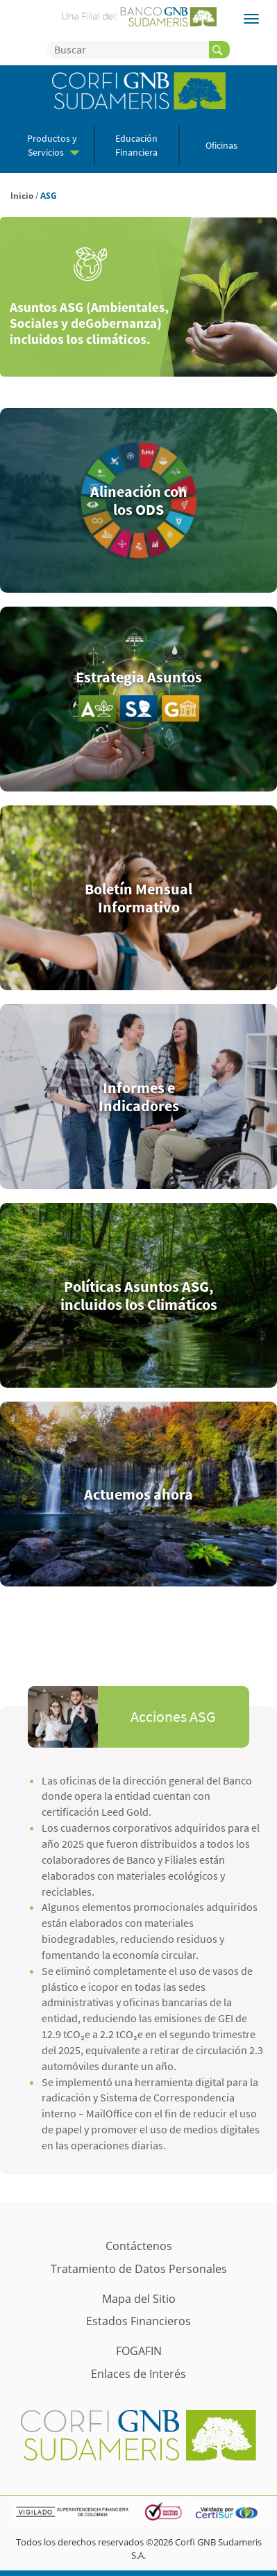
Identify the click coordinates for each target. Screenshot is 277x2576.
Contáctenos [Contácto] (139, 2246)
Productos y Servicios (53, 145)
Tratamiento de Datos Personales (139, 2268)
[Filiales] (251, 19)
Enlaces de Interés (138, 2373)
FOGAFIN (139, 2350)
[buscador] (219, 49)
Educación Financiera (136, 145)
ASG (48, 196)
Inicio (21, 196)
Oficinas (221, 145)
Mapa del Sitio (139, 2298)
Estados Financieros (138, 2321)
